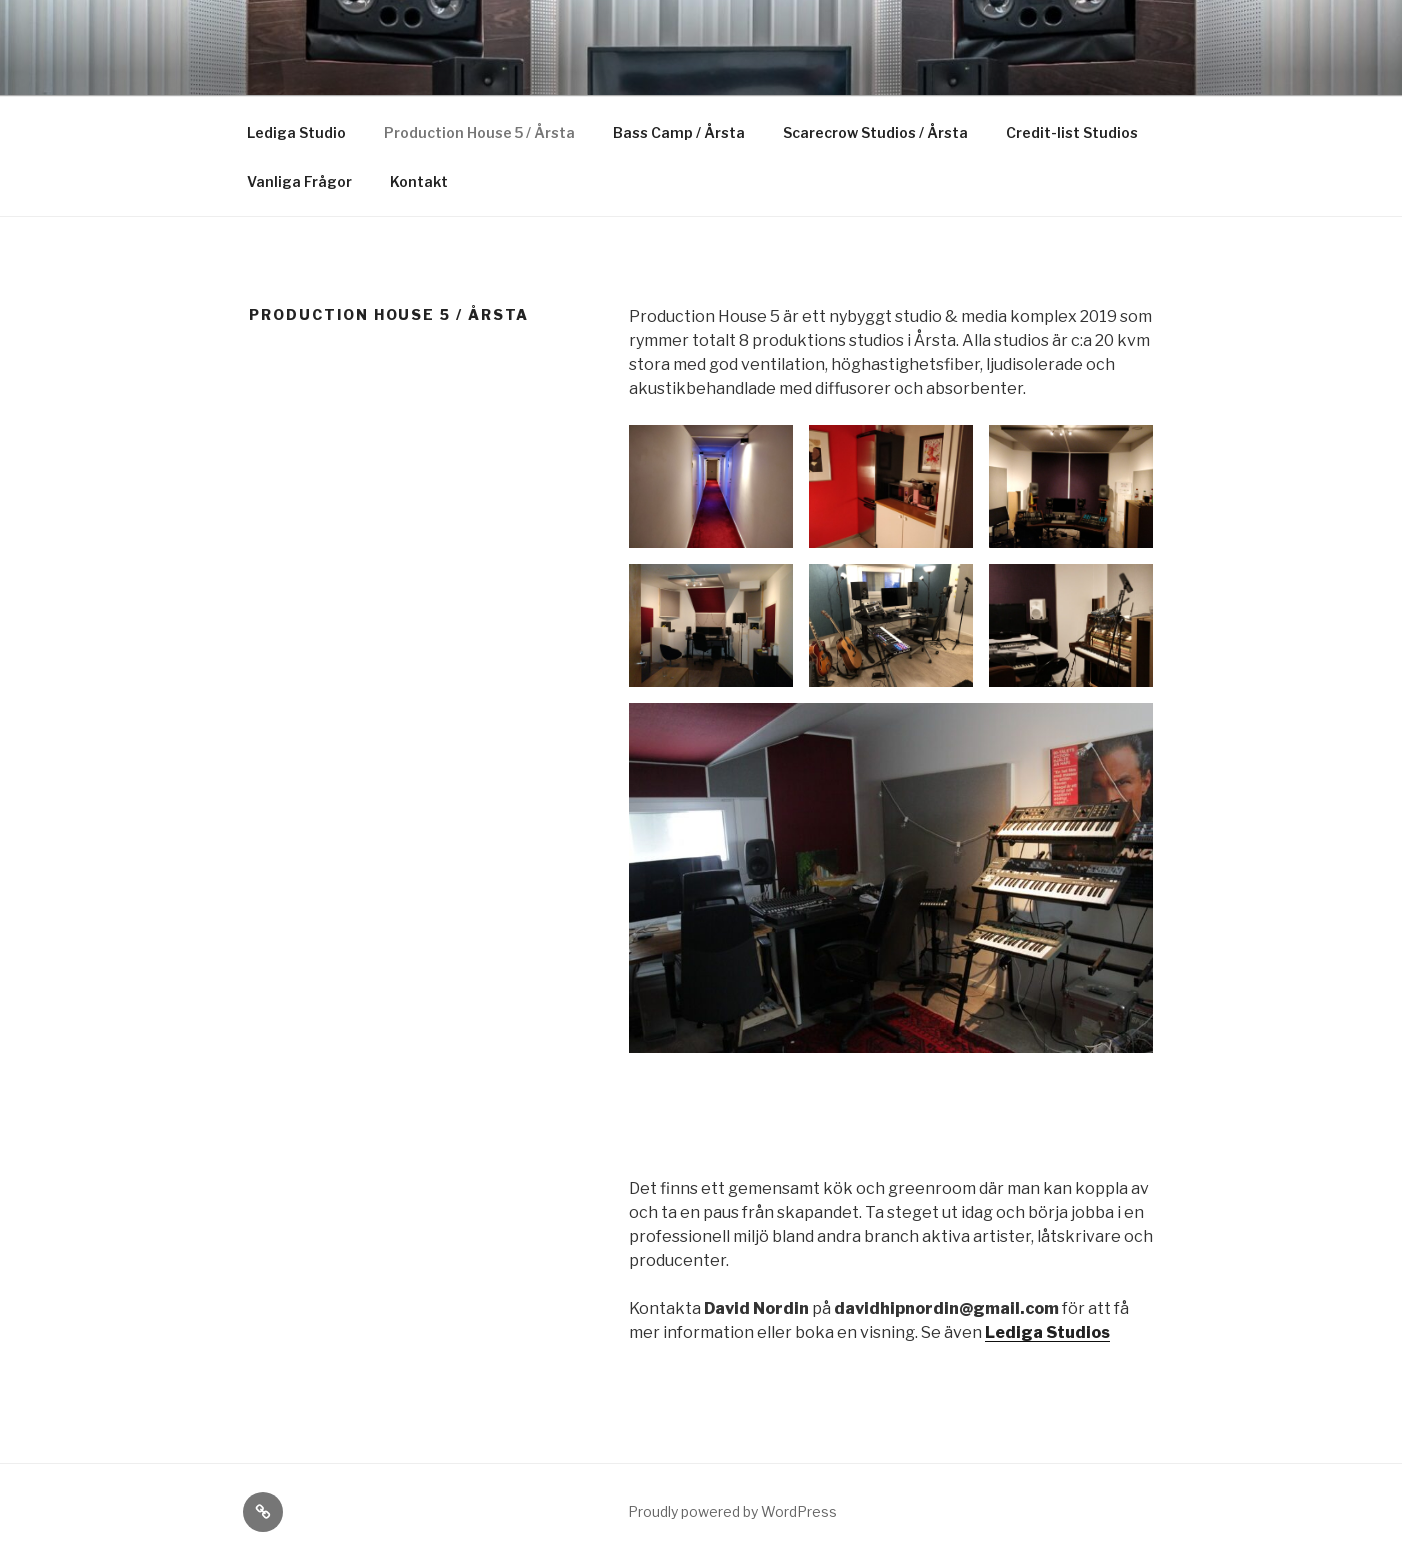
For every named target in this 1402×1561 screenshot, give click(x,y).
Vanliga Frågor (299, 181)
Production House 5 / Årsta (479, 132)
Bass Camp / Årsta (679, 132)
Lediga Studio (296, 132)
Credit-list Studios (1072, 132)
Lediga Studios (1047, 1332)
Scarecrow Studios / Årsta (875, 132)
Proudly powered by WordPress (732, 1511)
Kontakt (419, 181)
